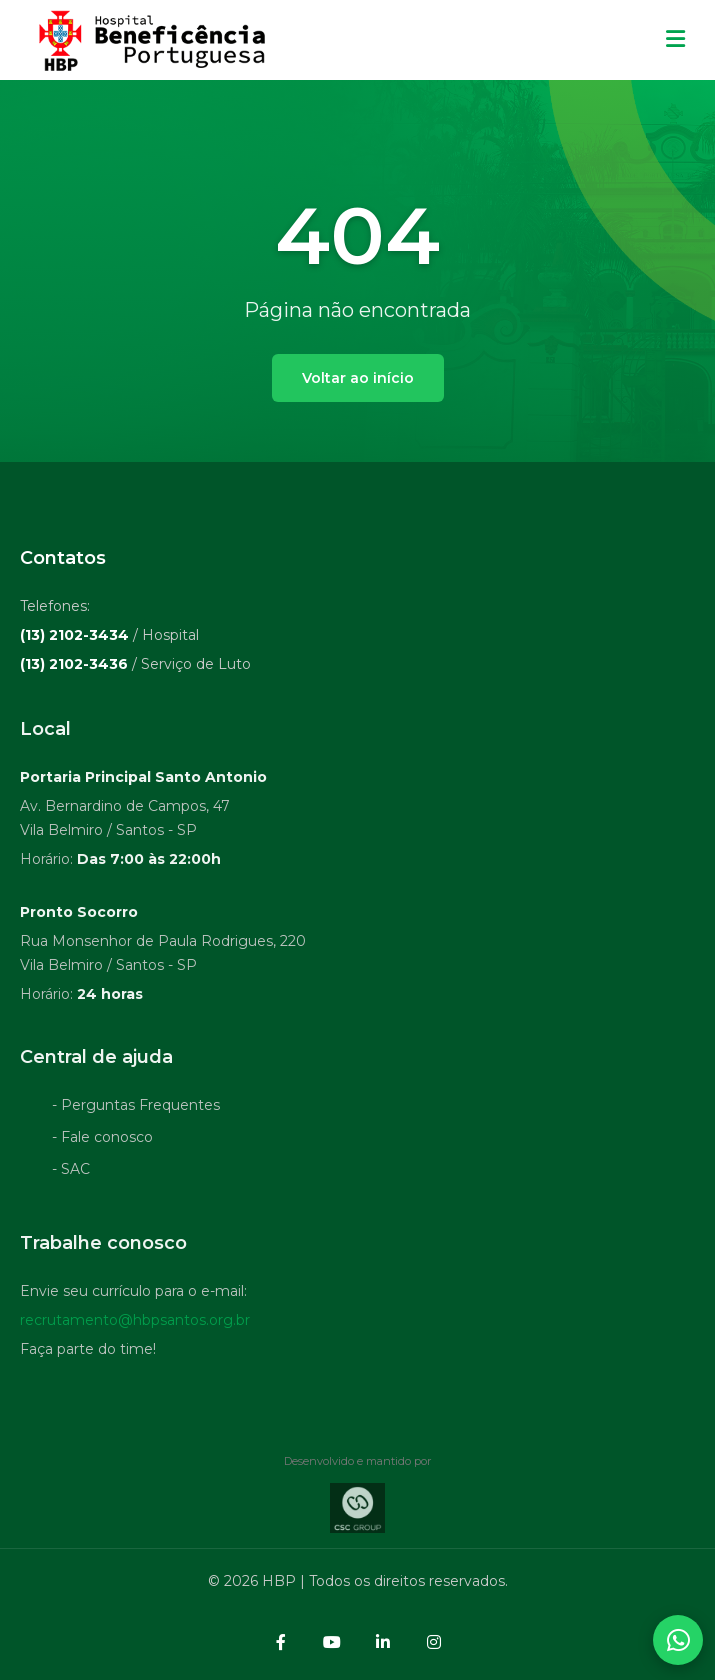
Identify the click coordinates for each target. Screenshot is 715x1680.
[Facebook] (281, 1642)
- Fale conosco (102, 1140)
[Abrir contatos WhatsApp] (678, 1640)
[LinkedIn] (383, 1642)
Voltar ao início (358, 378)
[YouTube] (332, 1642)
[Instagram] (434, 1642)
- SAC (71, 1172)
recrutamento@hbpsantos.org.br (135, 1323)
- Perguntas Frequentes (136, 1108)
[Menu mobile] (675, 40)
